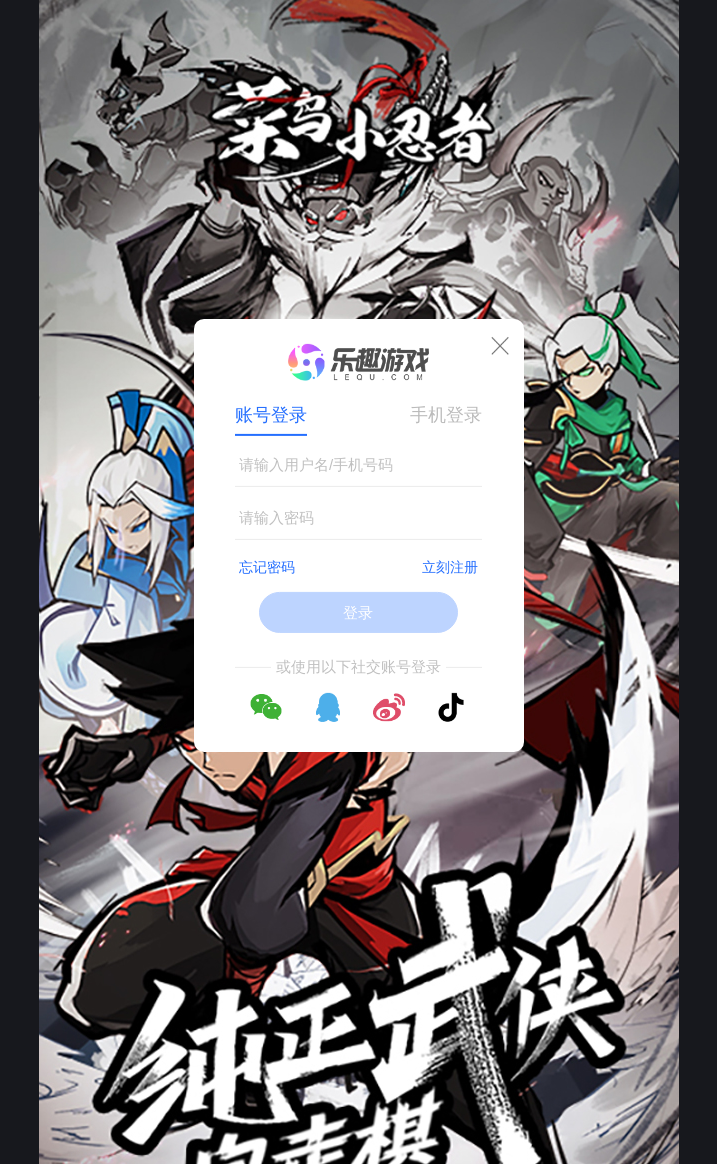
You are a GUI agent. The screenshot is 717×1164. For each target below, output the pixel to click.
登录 (358, 612)
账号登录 (271, 415)
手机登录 (446, 415)
